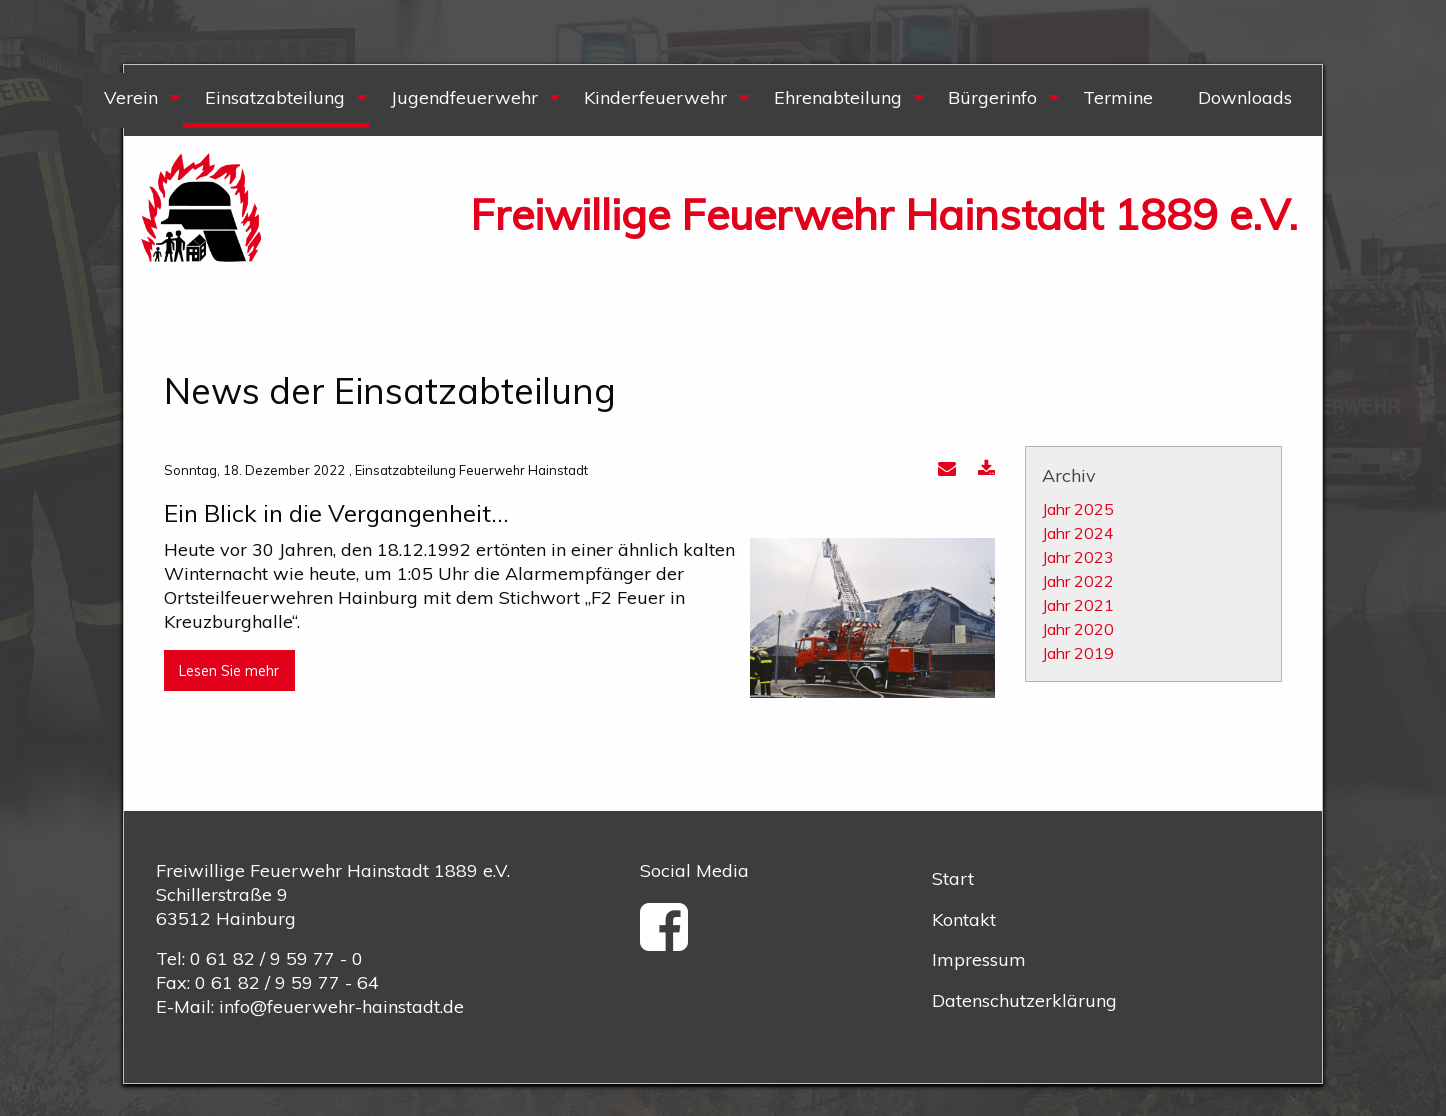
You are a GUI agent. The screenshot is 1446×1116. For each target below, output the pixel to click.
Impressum (979, 959)
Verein (131, 97)
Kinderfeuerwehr (655, 97)
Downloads (1245, 97)
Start (953, 878)
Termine (1118, 97)
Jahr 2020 (1078, 629)
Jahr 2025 (1078, 509)
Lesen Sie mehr (229, 671)
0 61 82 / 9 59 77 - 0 (276, 958)
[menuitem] (132, 100)
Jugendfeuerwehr (464, 97)
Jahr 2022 (1078, 581)
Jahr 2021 (1078, 605)
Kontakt (964, 919)
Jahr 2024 (1078, 533)
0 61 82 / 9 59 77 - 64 (287, 982)
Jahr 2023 (1078, 557)
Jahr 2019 (1078, 653)
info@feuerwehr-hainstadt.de (341, 1006)
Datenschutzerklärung (1024, 1000)
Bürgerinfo (992, 97)
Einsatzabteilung (275, 97)
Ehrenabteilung (838, 97)
